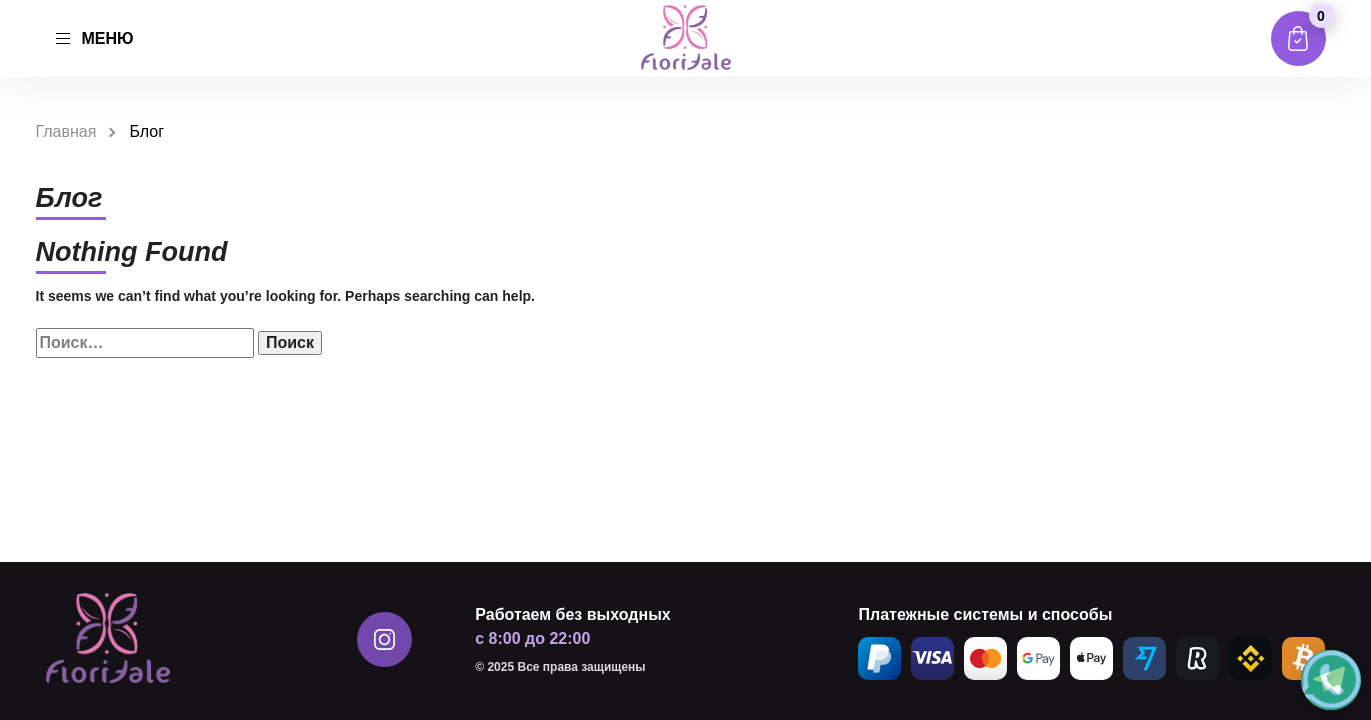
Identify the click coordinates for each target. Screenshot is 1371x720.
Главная (66, 131)
